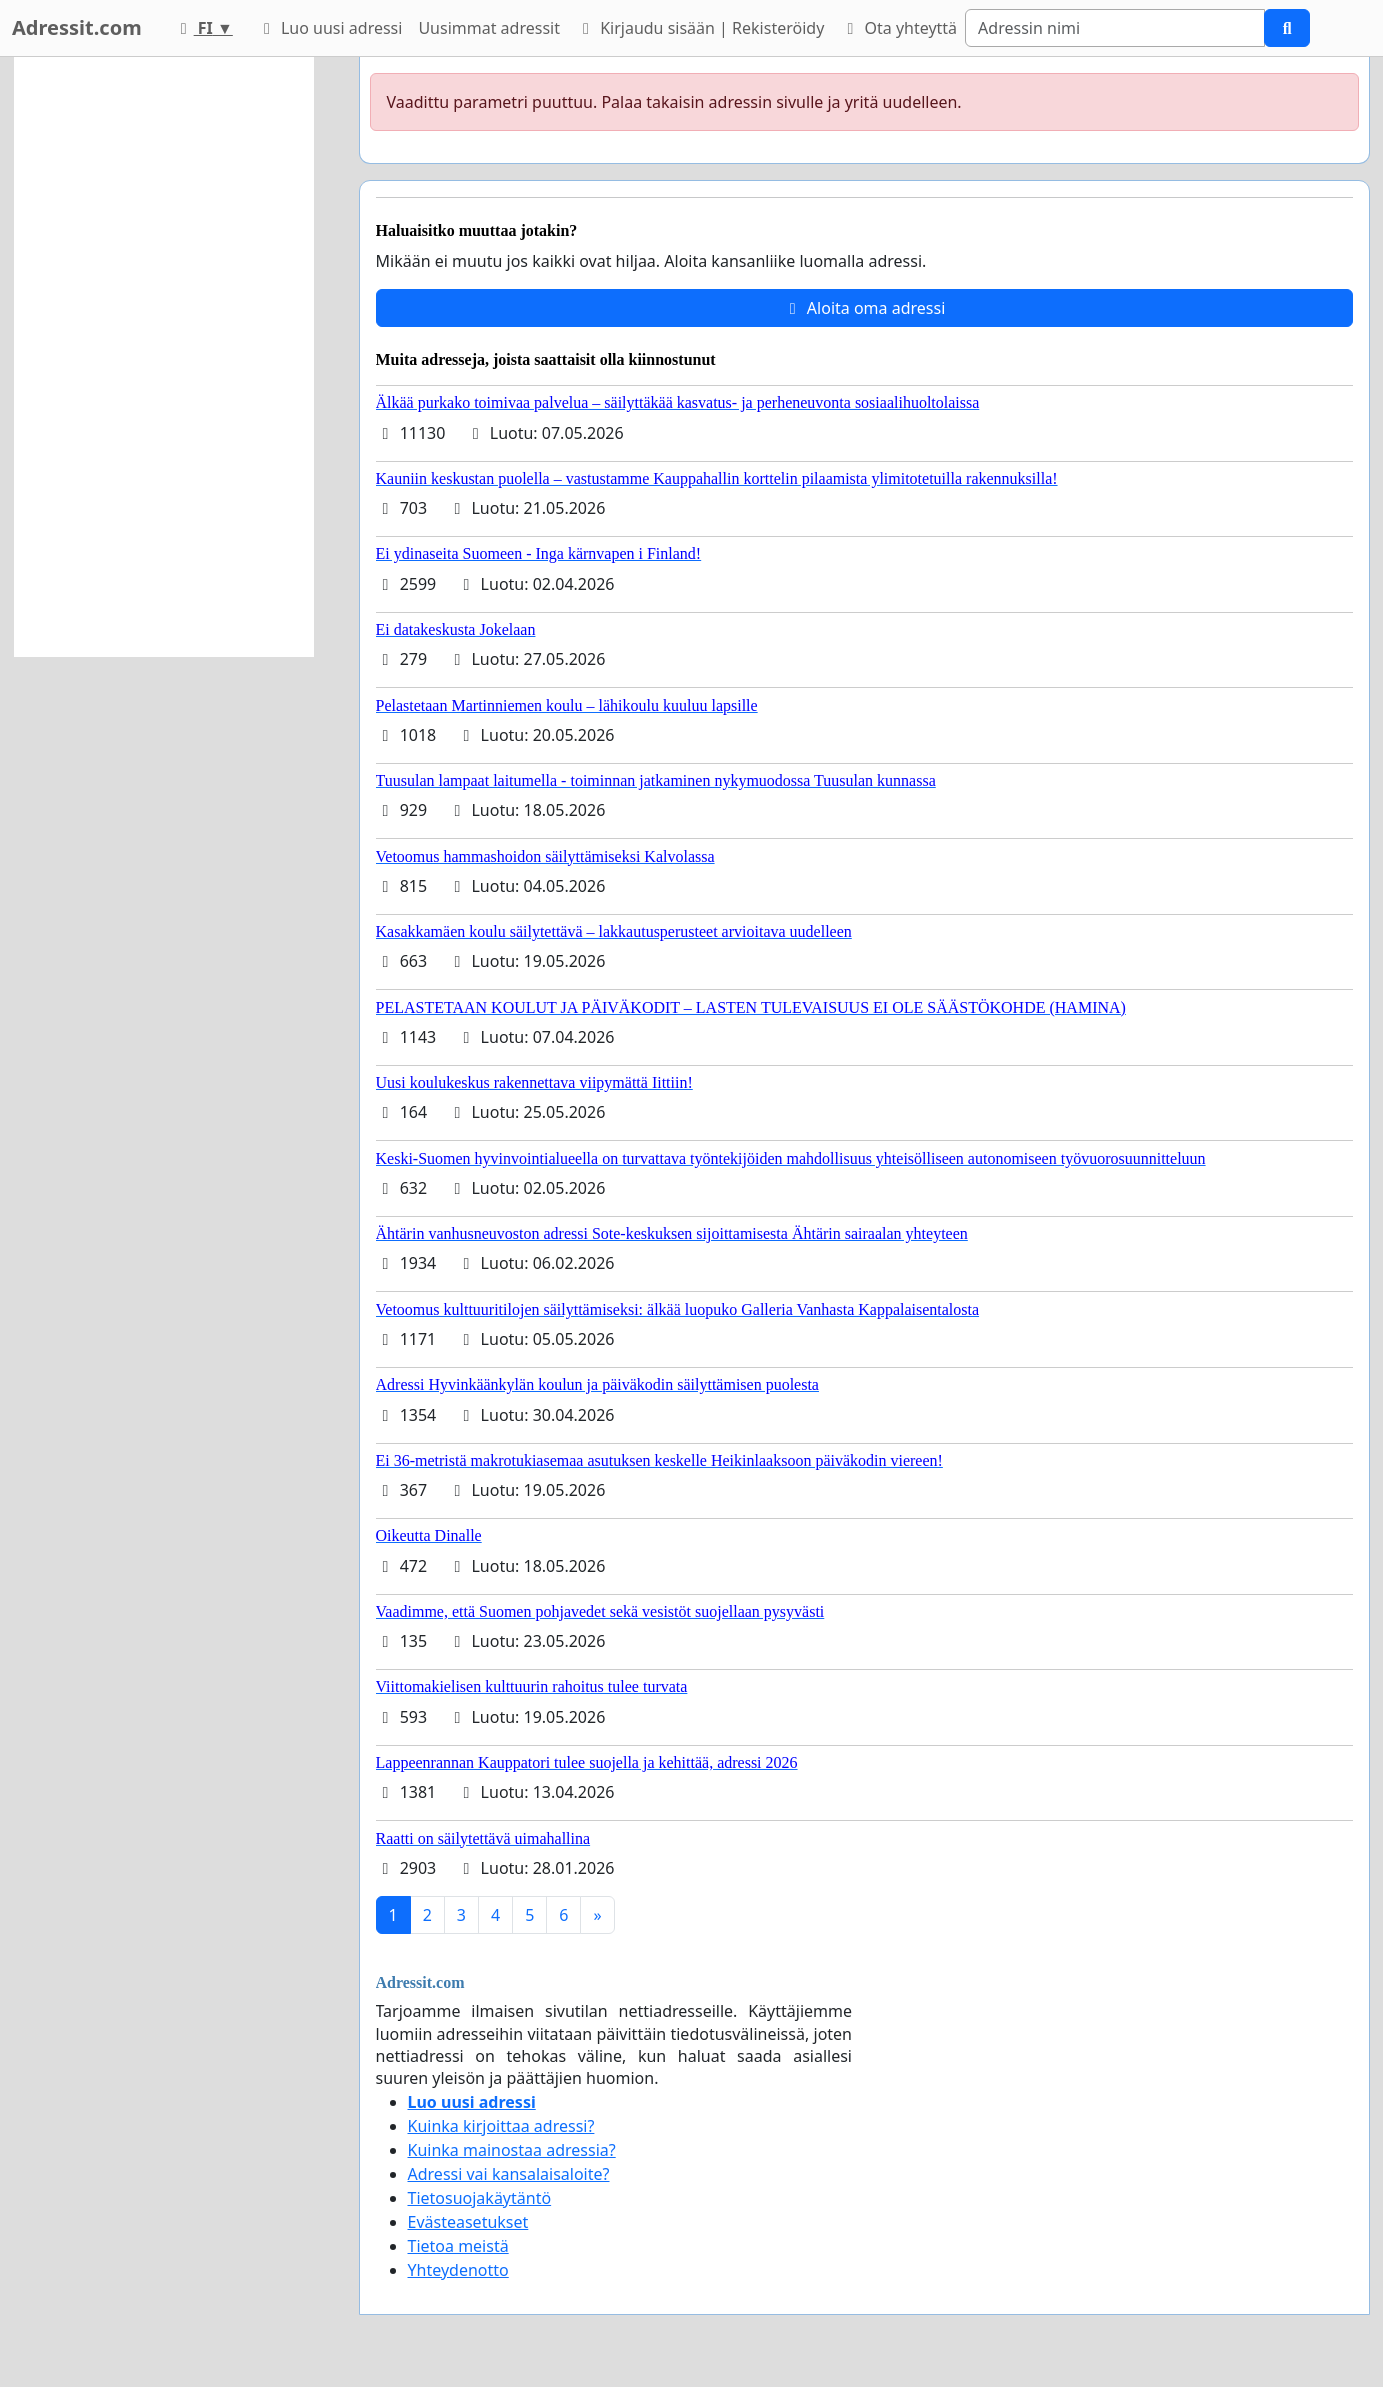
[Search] (1115, 28)
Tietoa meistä (458, 2246)
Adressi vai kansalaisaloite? (509, 2174)
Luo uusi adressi (330, 28)
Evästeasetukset (468, 2222)
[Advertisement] (164, 357)
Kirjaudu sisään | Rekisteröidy (700, 28)
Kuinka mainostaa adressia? (512, 2150)
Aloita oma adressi (864, 308)
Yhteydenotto (458, 2270)
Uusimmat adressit (489, 28)
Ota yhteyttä (898, 28)
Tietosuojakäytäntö (480, 2198)
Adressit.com (77, 27)
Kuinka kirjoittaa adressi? (501, 2126)
